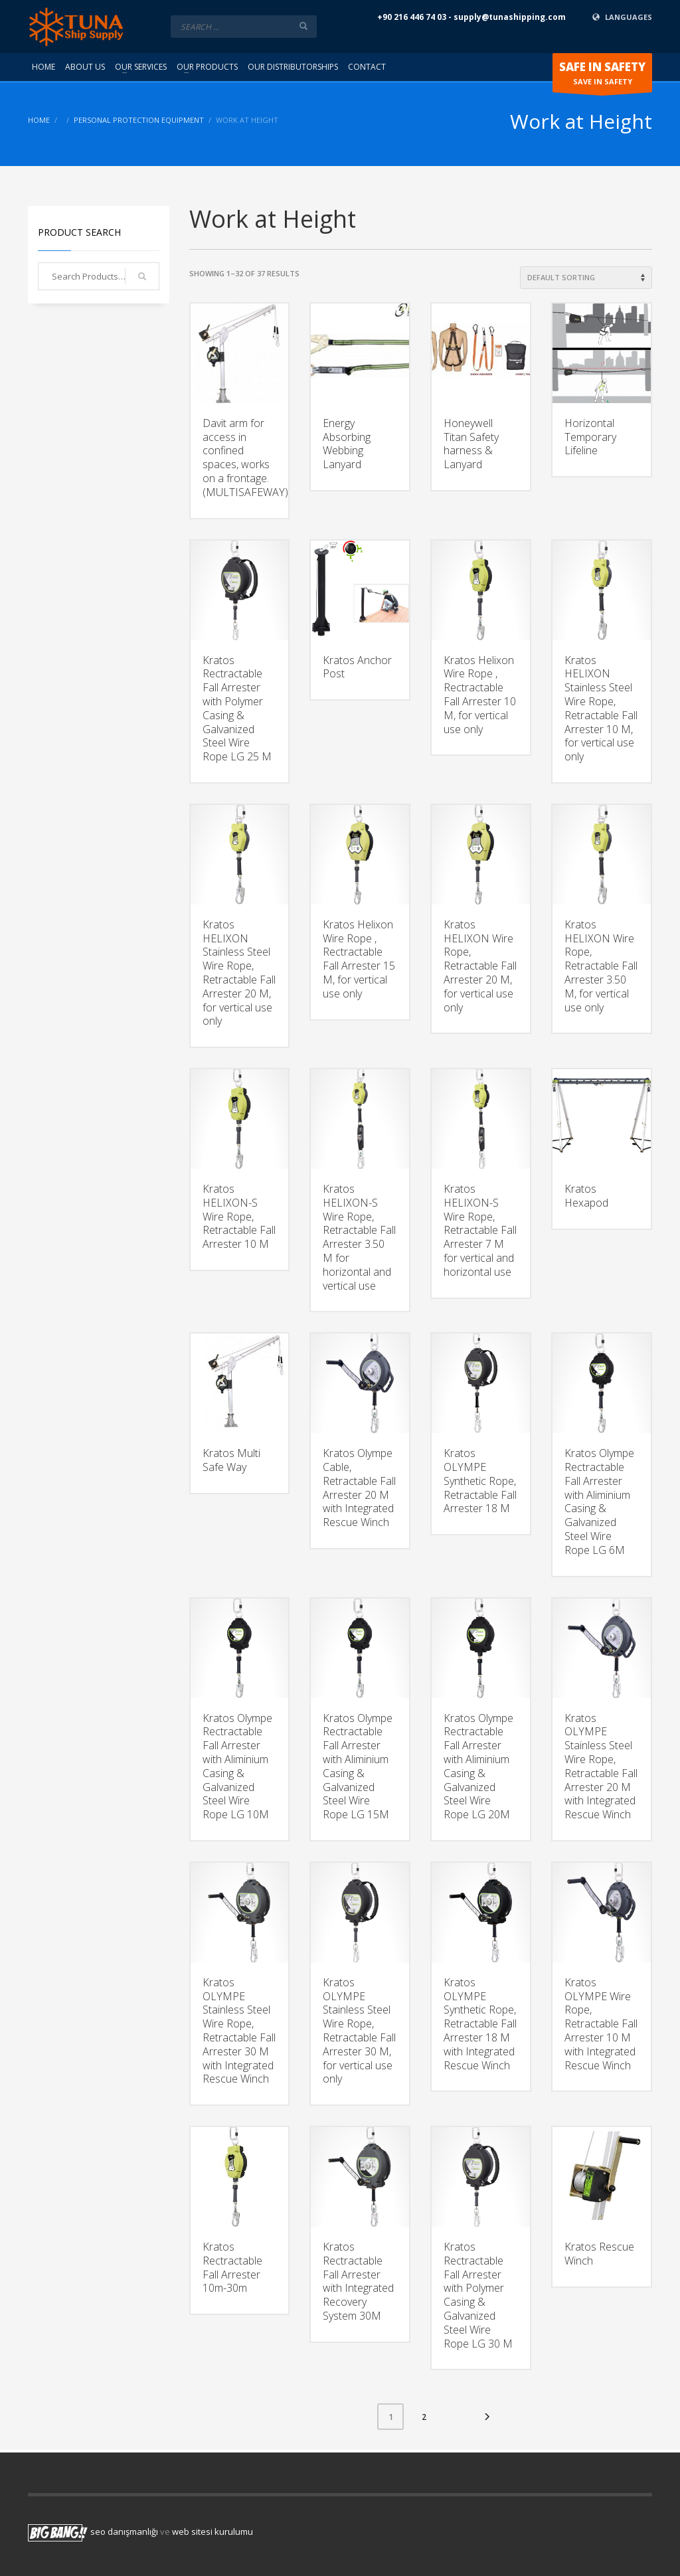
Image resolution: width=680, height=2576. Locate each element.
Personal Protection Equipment (139, 120)
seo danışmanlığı (124, 2532)
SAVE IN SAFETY (602, 75)
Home (39, 120)
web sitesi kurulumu (212, 2532)
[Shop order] (586, 277)
